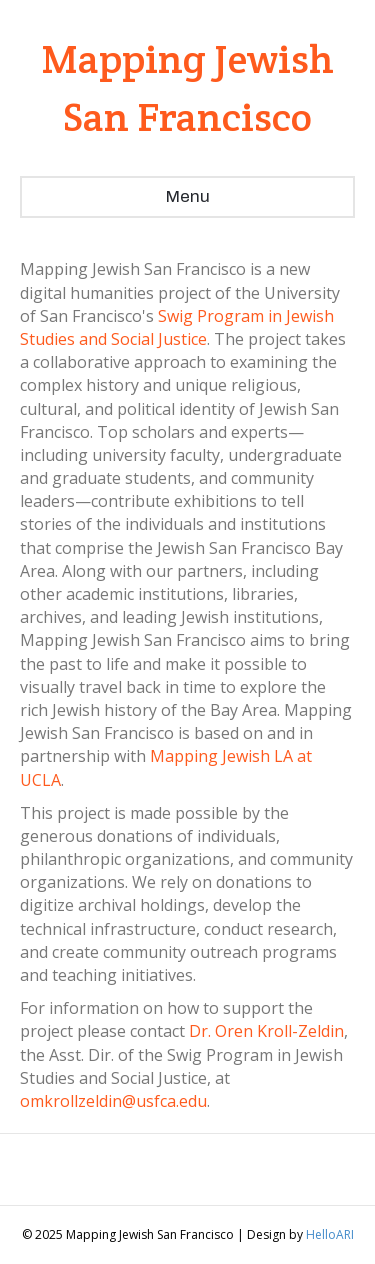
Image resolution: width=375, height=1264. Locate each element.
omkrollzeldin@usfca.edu (113, 1101)
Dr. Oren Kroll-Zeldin (266, 1031)
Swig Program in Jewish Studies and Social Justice (177, 327)
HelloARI (330, 1234)
